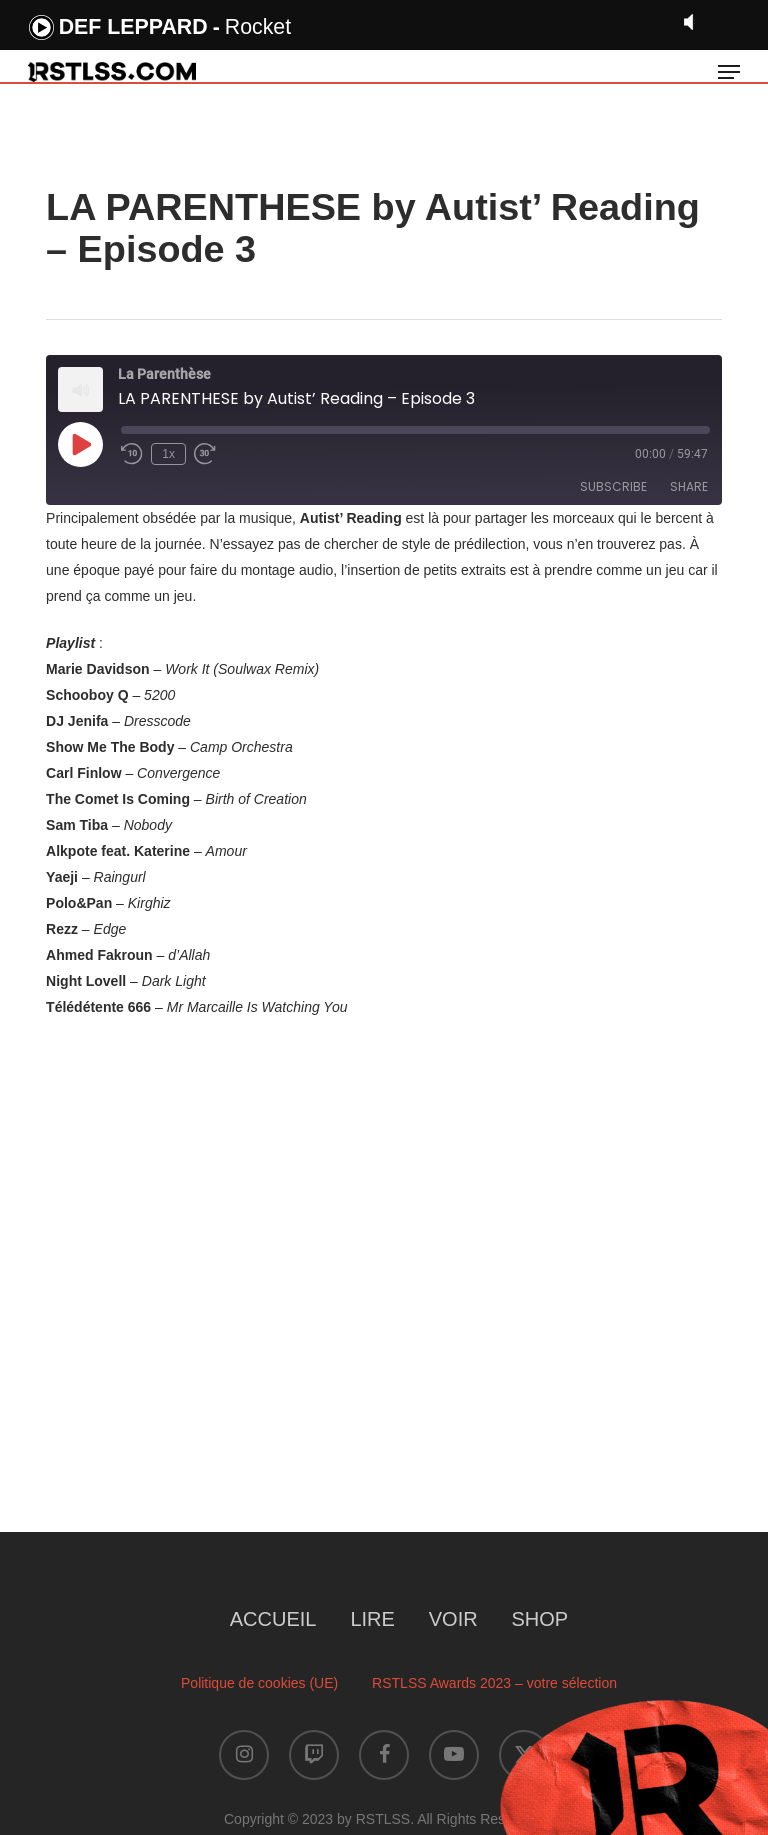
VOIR (453, 1619)
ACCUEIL (273, 1619)
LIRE (372, 1619)
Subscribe (613, 486)
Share (689, 486)
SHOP (540, 1619)
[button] (729, 72)
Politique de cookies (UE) (259, 1683)
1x (168, 454)
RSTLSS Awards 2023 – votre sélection (494, 1683)
